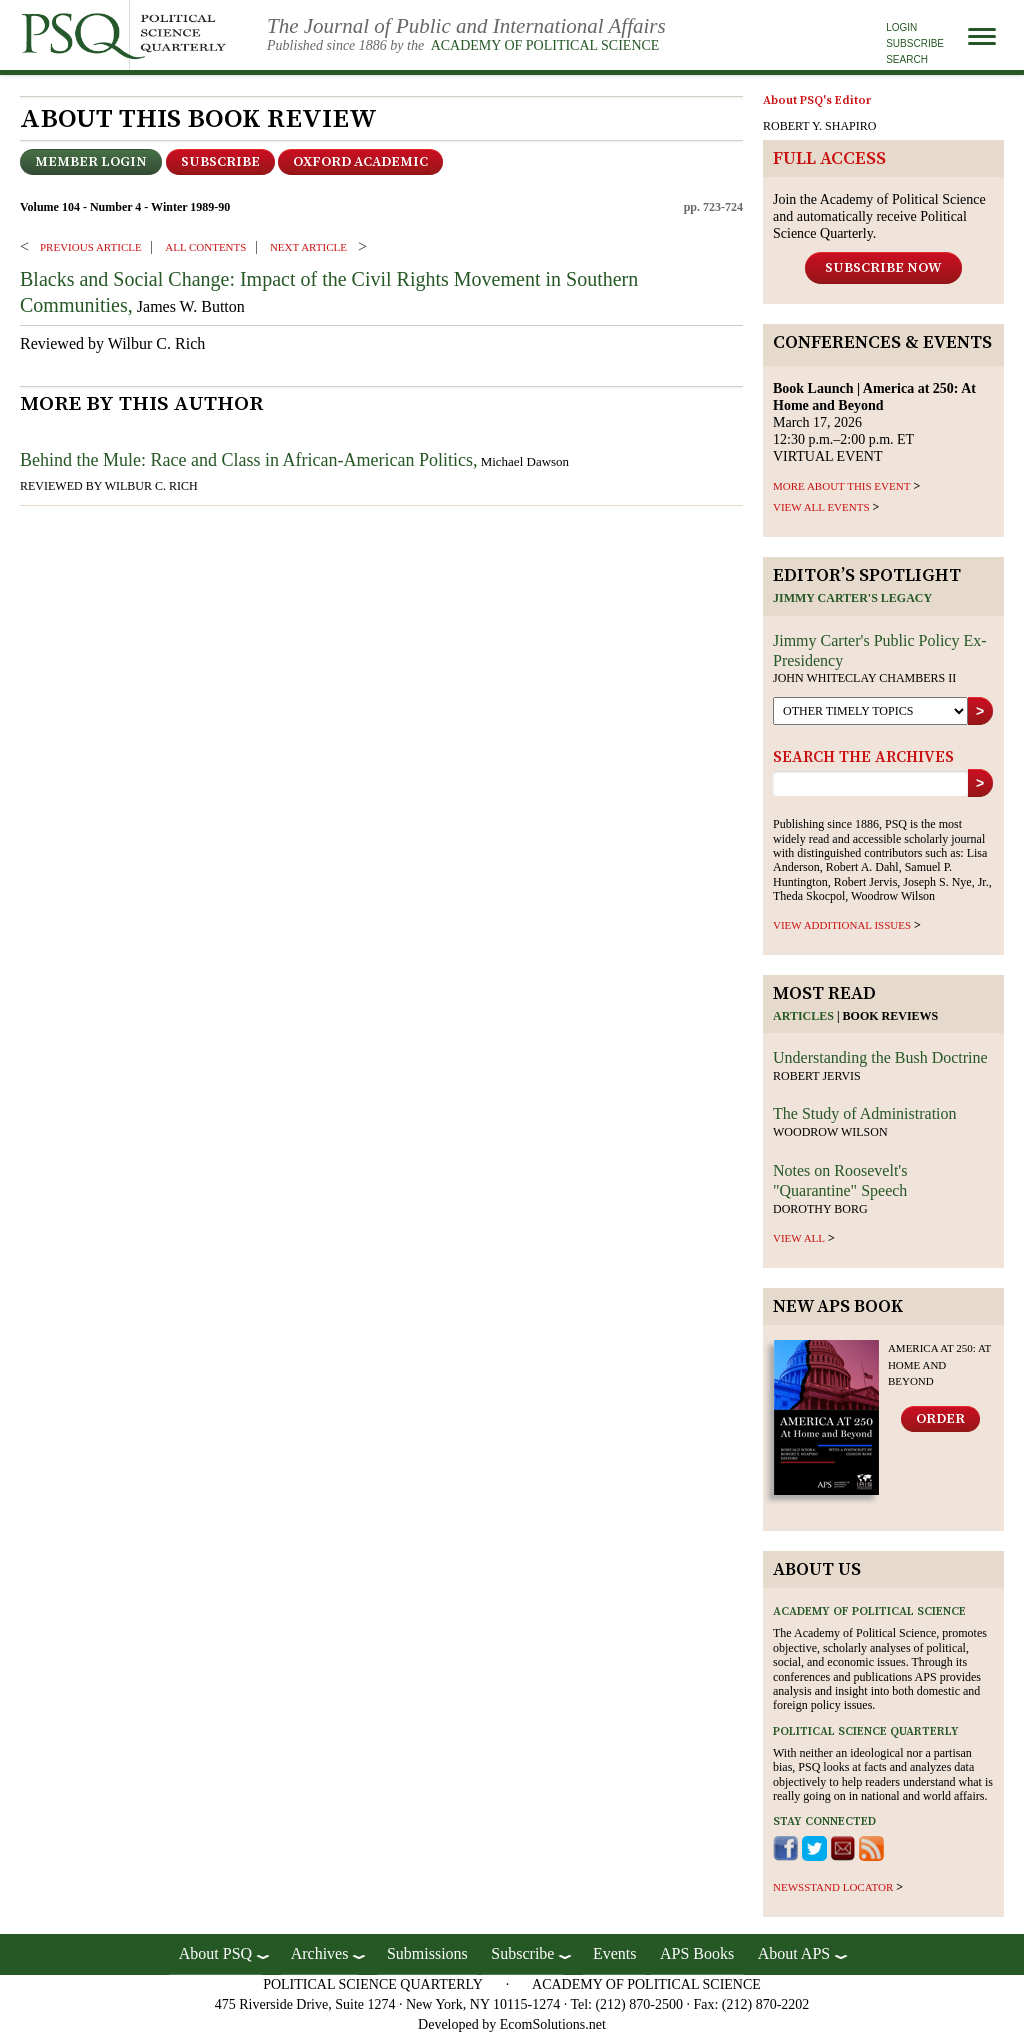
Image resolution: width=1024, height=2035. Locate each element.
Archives (320, 1953)
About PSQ (215, 1953)
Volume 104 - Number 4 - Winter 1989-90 (125, 207)
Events (615, 1953)
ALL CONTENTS (205, 247)
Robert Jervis (817, 1076)
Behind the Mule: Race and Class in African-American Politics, (248, 460)
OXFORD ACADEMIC (360, 162)
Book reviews (891, 1016)
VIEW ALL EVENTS (821, 507)
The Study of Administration (865, 1113)
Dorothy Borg (820, 1209)
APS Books (697, 1953)
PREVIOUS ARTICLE (91, 247)
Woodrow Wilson (830, 1132)
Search (907, 59)
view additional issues (842, 925)
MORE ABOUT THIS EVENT (841, 486)
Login (901, 27)
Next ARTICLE (308, 247)
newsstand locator (833, 1887)
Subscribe (915, 43)
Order (940, 1419)
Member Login (91, 162)
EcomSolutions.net (553, 2024)
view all (799, 1238)
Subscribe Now (883, 268)
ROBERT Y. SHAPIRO (819, 126)
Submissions (427, 1953)
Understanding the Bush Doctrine (880, 1057)
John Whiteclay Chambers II (864, 678)
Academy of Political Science (545, 45)
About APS (794, 1953)
